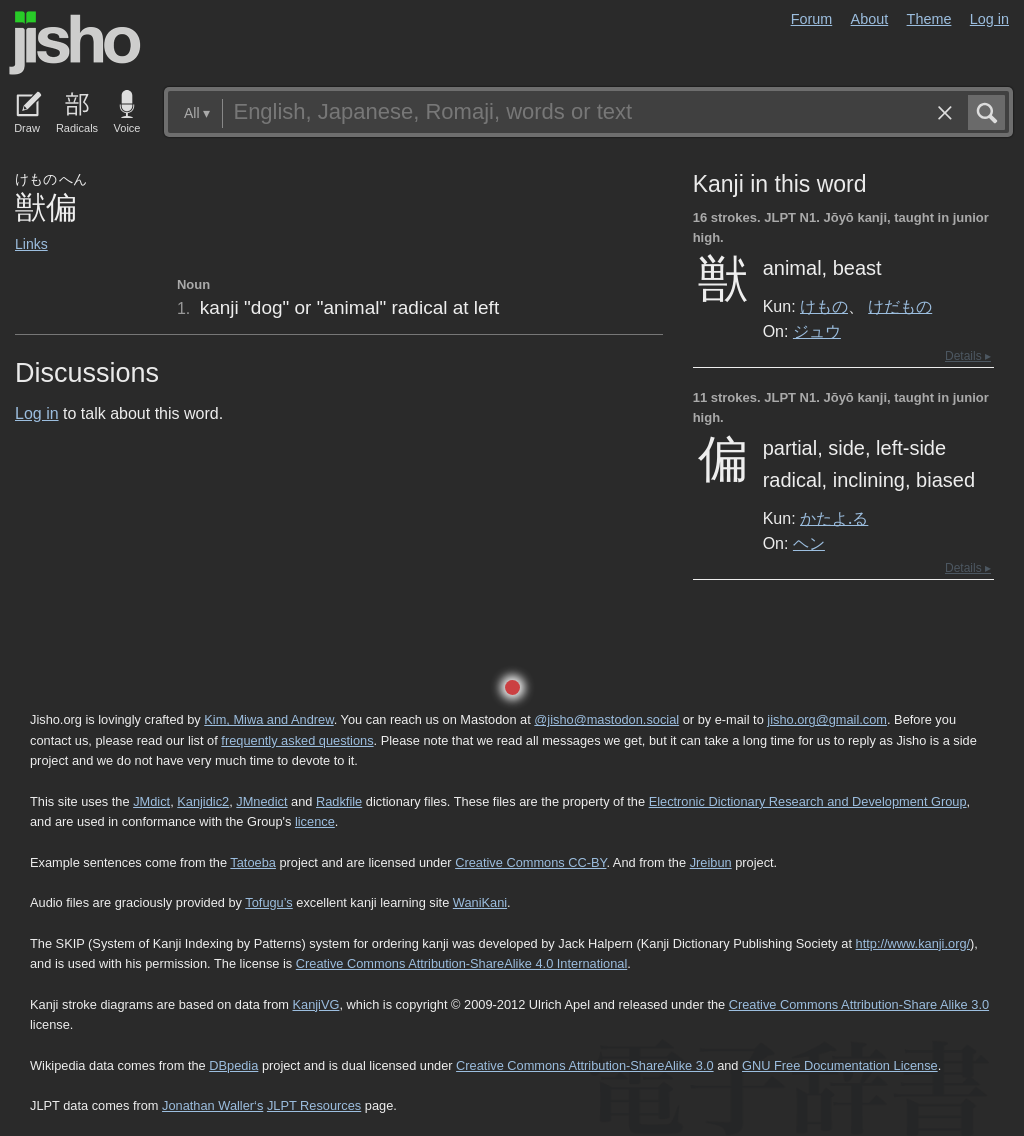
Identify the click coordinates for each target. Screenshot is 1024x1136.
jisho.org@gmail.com (827, 719)
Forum (812, 19)
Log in (989, 19)
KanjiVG (315, 1004)
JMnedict (261, 801)
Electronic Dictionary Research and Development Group (808, 801)
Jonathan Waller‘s (212, 1105)
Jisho (75, 43)
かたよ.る (834, 518)
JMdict (151, 801)
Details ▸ (968, 356)
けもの (824, 306)
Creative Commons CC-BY (530, 862)
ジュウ (817, 331)
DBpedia (233, 1065)
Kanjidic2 (203, 801)
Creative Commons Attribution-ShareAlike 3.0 (584, 1065)
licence (315, 821)
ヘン (809, 543)
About (870, 19)
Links (31, 244)
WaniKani (480, 902)
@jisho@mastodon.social (606, 719)
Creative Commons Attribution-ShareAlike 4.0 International (461, 963)
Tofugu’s (268, 902)
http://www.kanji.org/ (913, 943)
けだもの (900, 306)
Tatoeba (253, 862)
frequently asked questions (297, 740)
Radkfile (339, 801)
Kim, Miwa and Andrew (268, 719)
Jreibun (711, 862)
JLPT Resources (314, 1105)
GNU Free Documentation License (840, 1065)
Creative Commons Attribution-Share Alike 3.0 (859, 1004)
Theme (929, 19)
